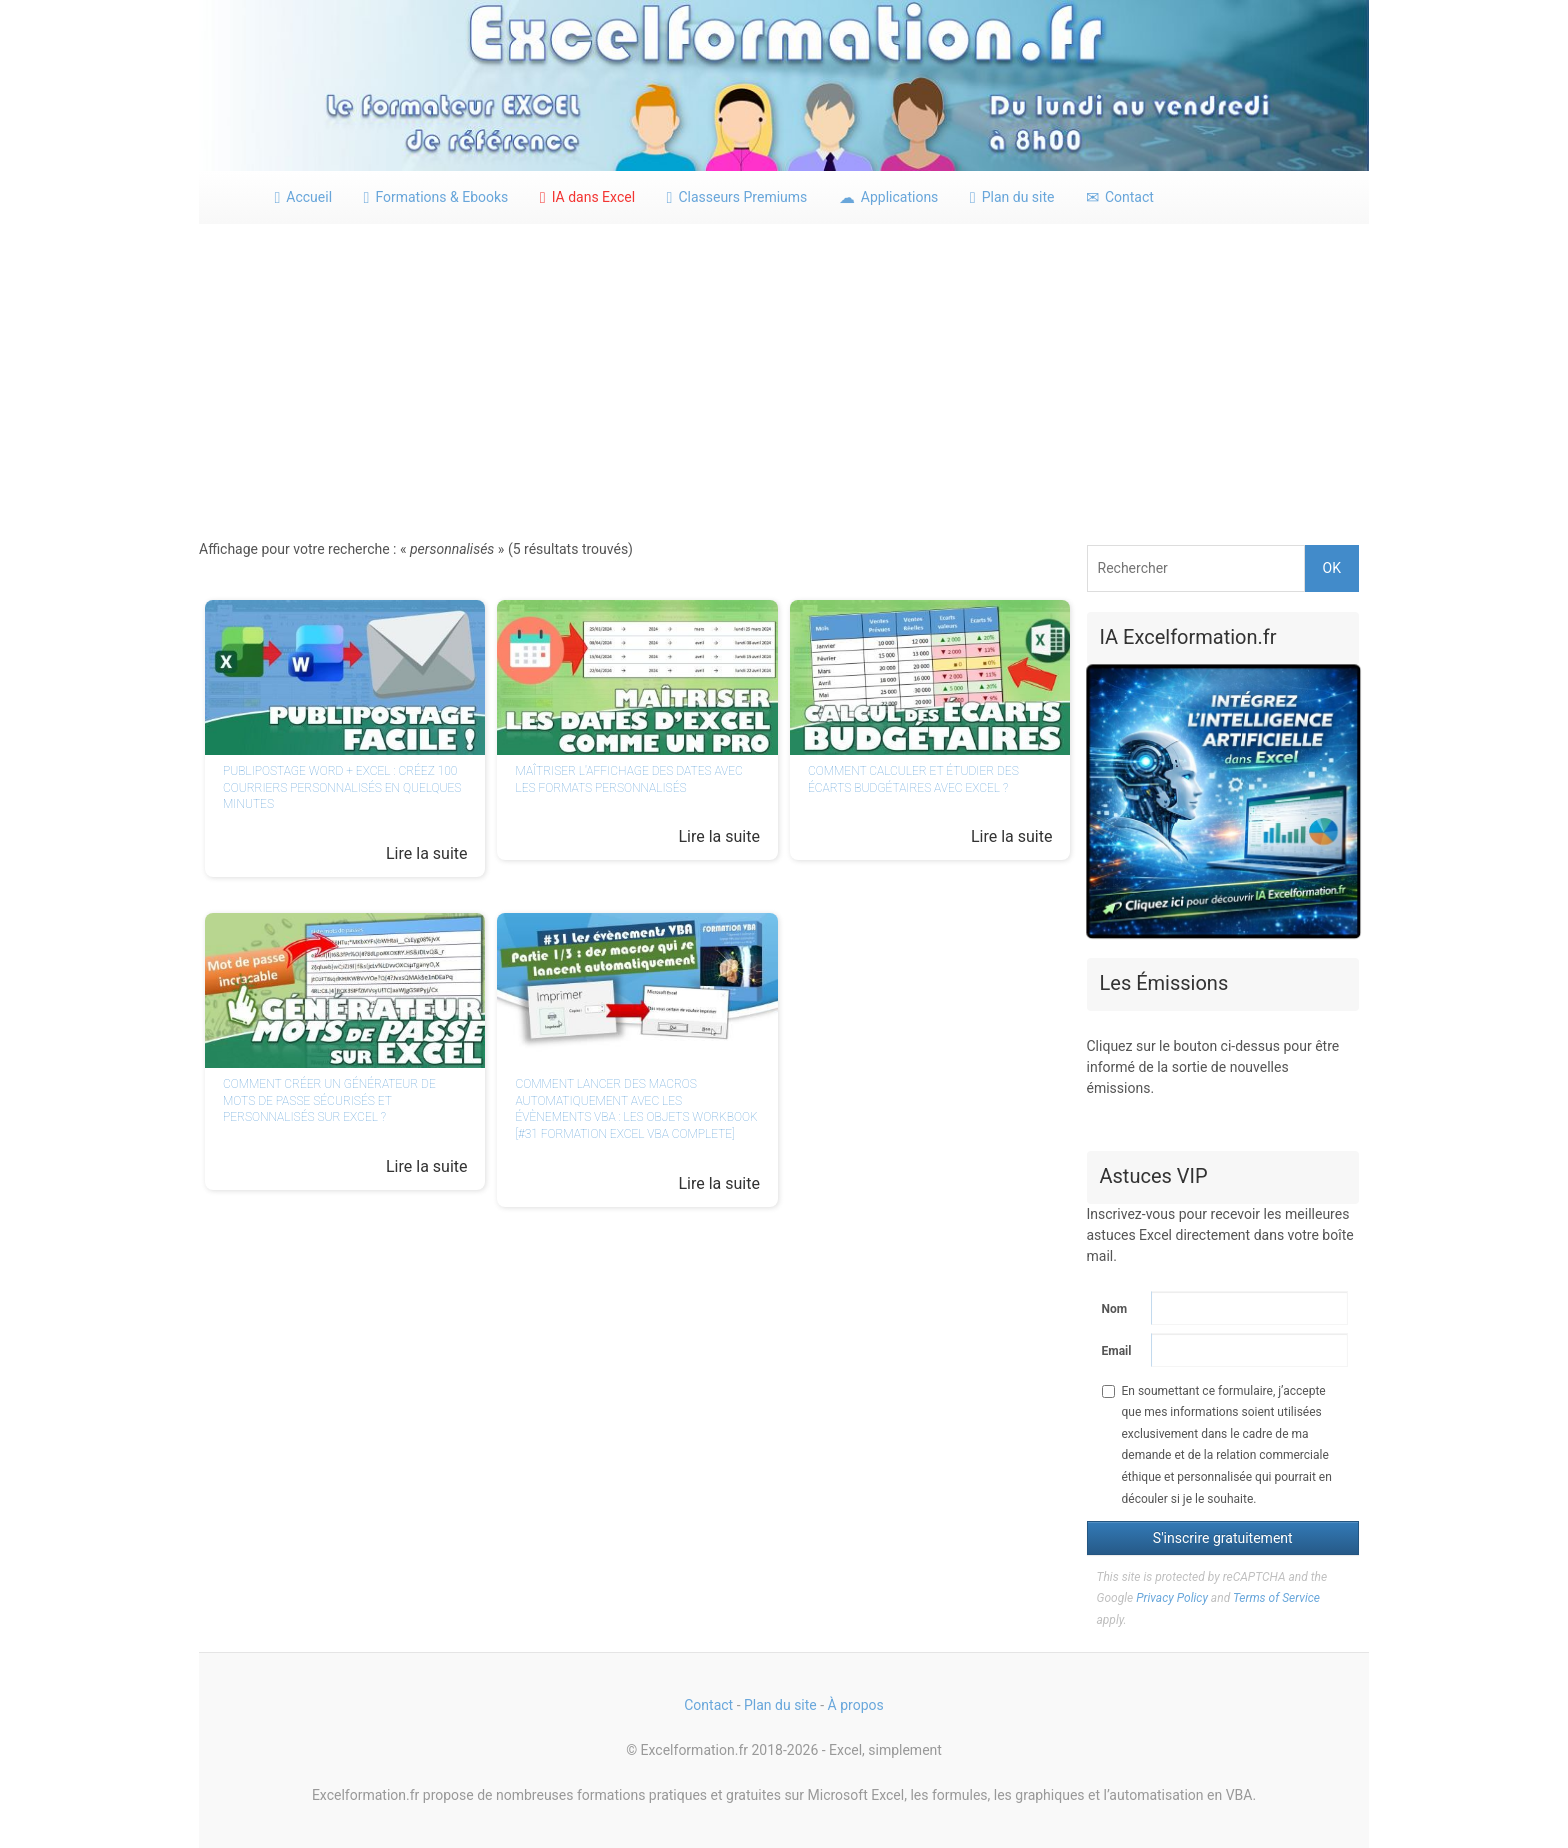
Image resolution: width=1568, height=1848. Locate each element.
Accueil (303, 197)
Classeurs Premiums (737, 197)
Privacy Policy (1172, 1598)
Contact (1120, 197)
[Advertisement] (784, 375)
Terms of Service (1276, 1598)
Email (1117, 1351)
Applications (889, 197)
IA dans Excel (587, 197)
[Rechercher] (1196, 568)
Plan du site (1012, 197)
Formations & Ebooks (436, 197)
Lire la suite (426, 853)
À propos (856, 1705)
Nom (1115, 1309)
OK (1332, 568)
